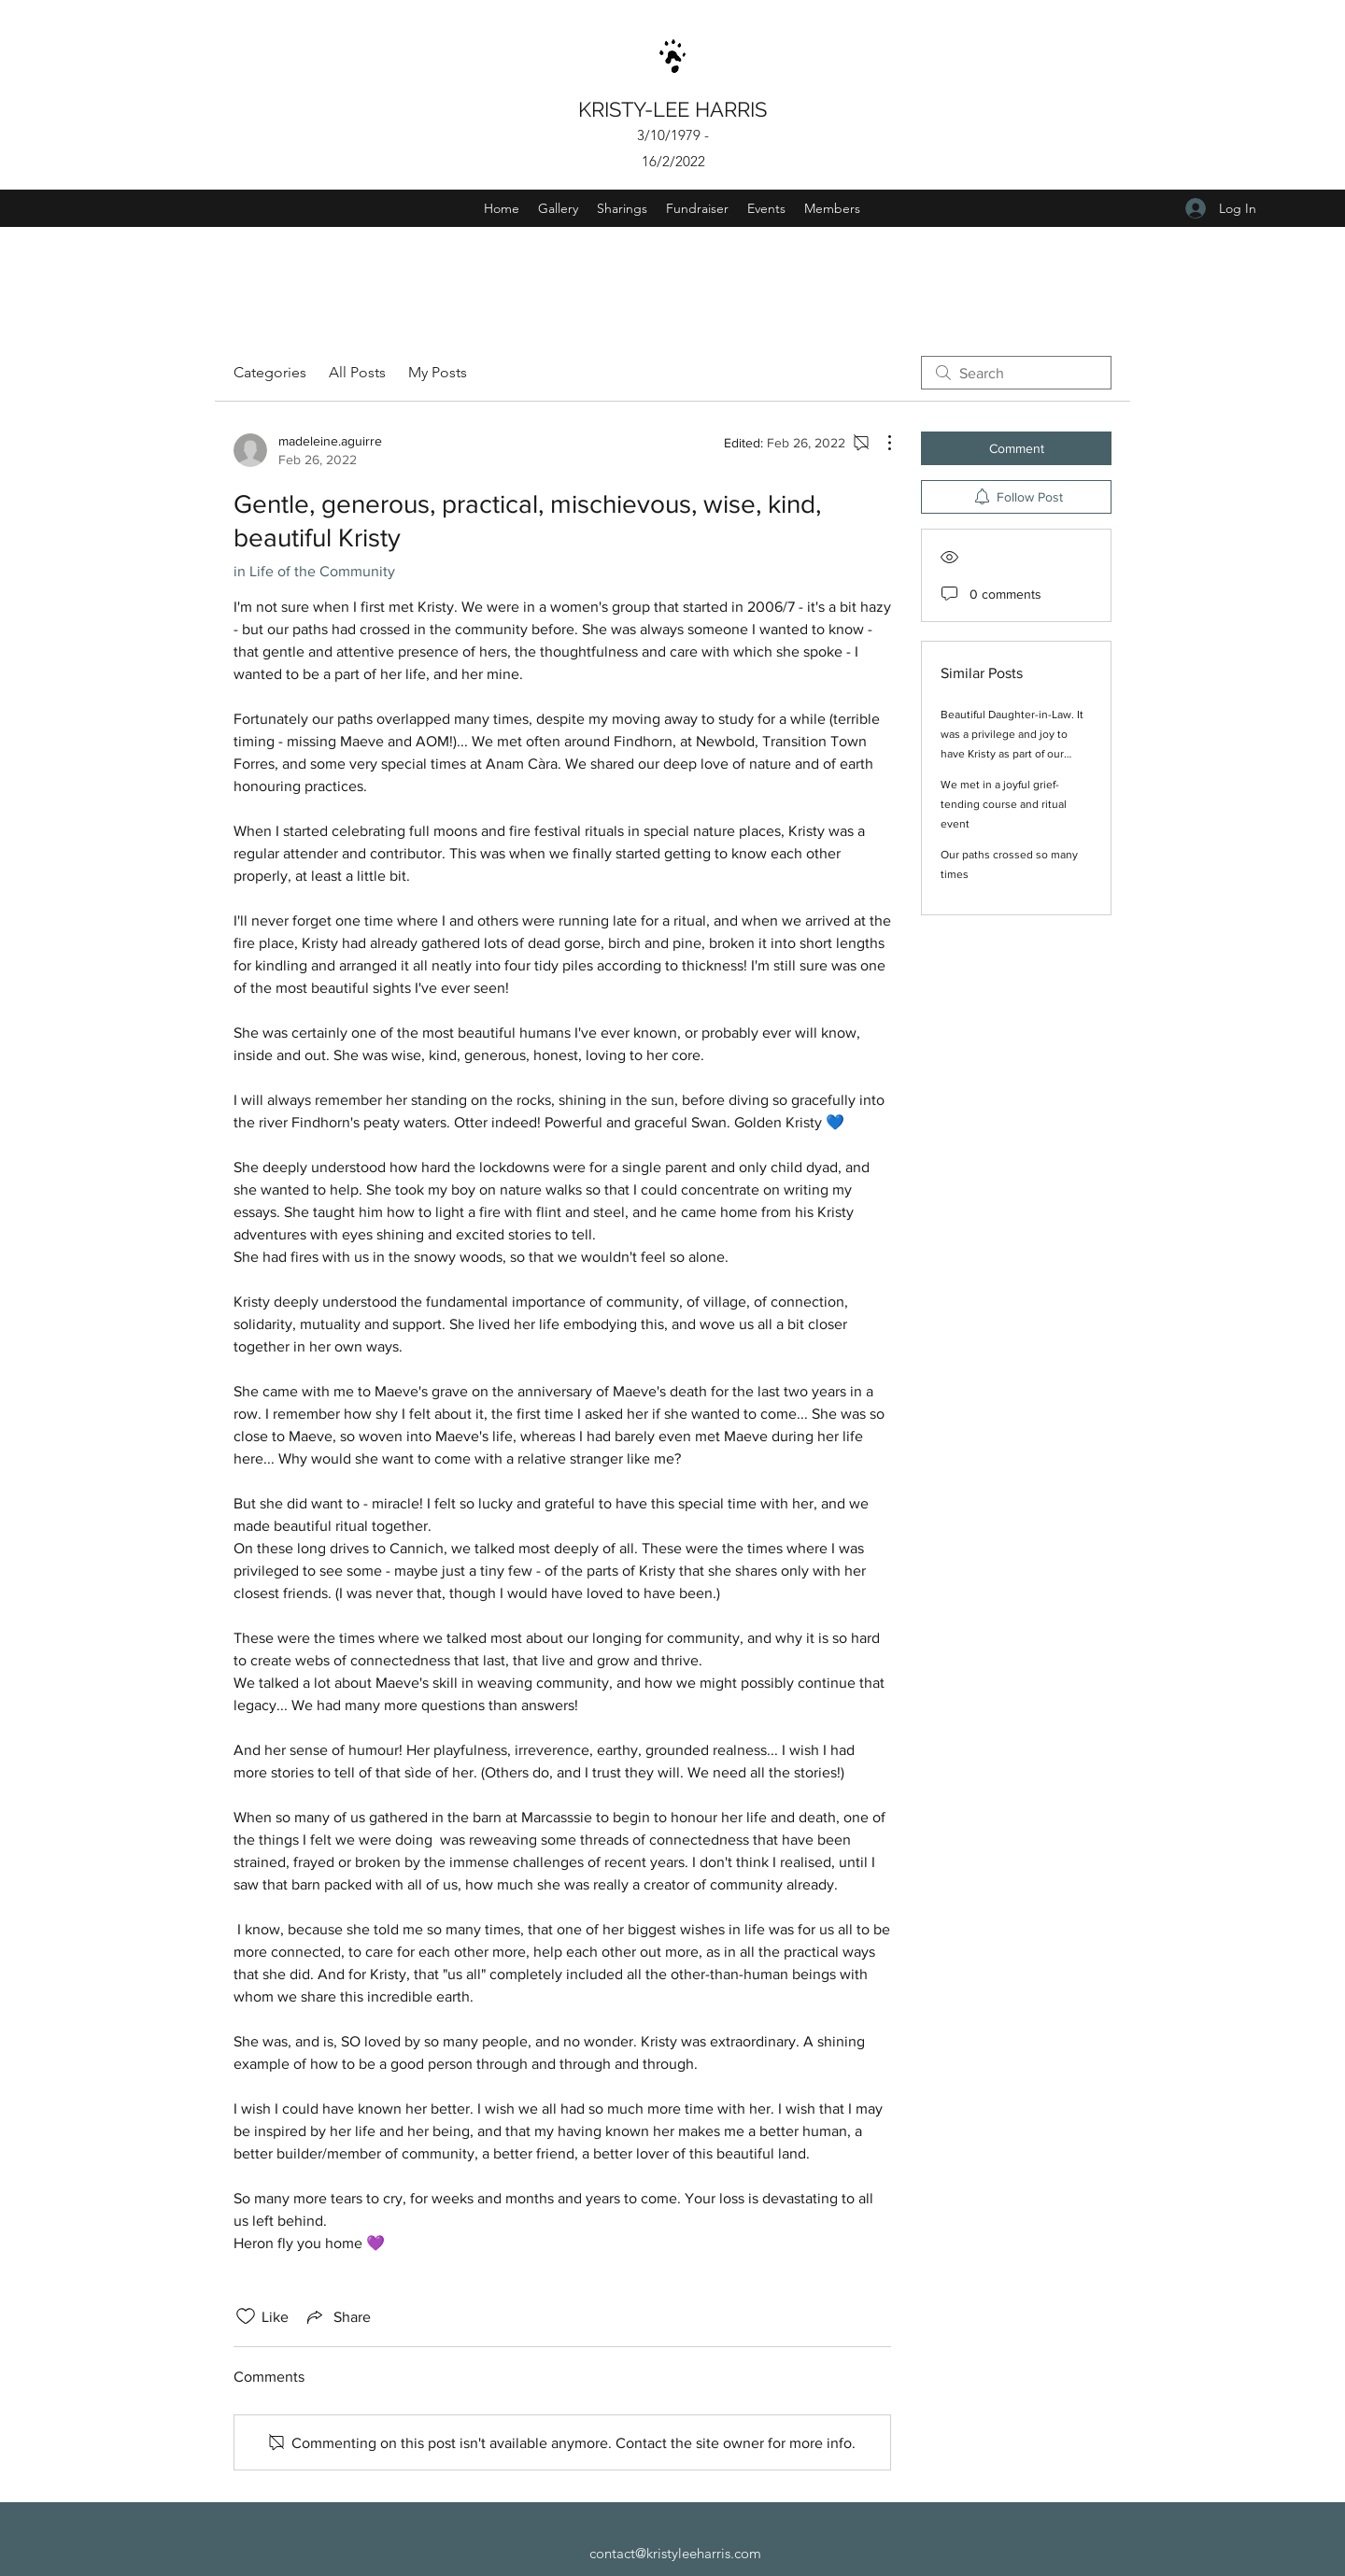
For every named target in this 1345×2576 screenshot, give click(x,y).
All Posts (357, 372)
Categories (270, 372)
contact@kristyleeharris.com (675, 2553)
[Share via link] (337, 2316)
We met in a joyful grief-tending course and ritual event (1004, 804)
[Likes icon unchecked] (246, 2316)
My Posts (437, 372)
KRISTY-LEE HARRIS (675, 109)
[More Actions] (880, 443)
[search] (1016, 372)
